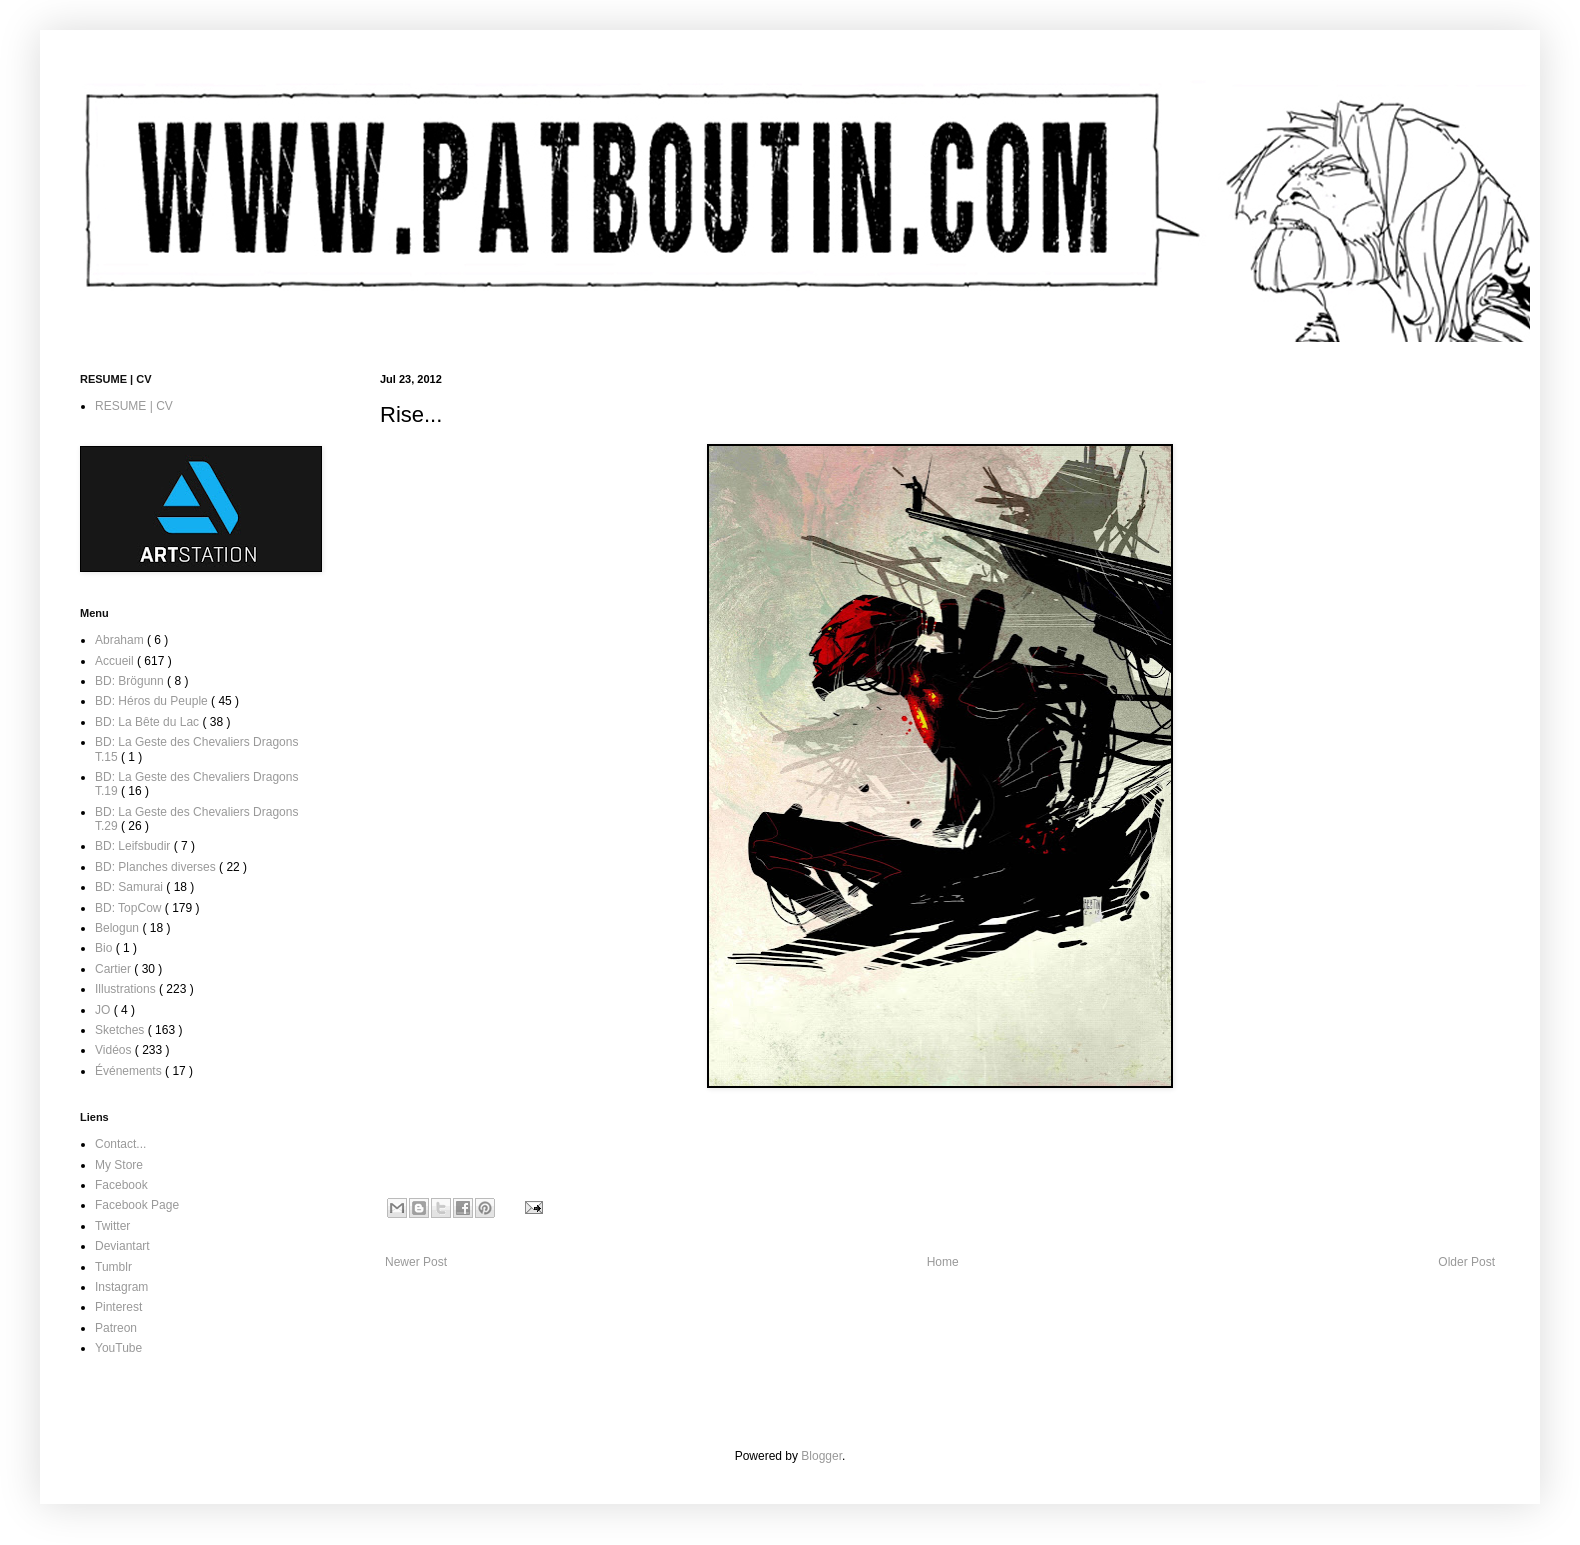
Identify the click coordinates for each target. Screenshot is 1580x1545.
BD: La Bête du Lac (148, 722)
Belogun (118, 928)
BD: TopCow (130, 908)
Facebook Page (137, 1205)
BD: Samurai (130, 887)
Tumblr (113, 1267)
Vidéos (115, 1050)
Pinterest (118, 1307)
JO (104, 1010)
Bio (105, 948)
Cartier (114, 969)
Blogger (821, 1456)
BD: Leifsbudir (134, 846)
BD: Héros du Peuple (153, 701)
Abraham (121, 640)
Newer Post (416, 1262)
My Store (119, 1165)
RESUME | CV (134, 406)
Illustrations (127, 989)
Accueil (116, 661)
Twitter (112, 1226)
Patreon (116, 1328)
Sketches (121, 1030)
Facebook (121, 1185)
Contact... (120, 1144)
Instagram (121, 1287)
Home (943, 1262)
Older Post (1466, 1262)
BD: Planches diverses (157, 867)
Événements (130, 1071)
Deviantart (122, 1246)
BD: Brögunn (131, 681)
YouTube (118, 1348)
